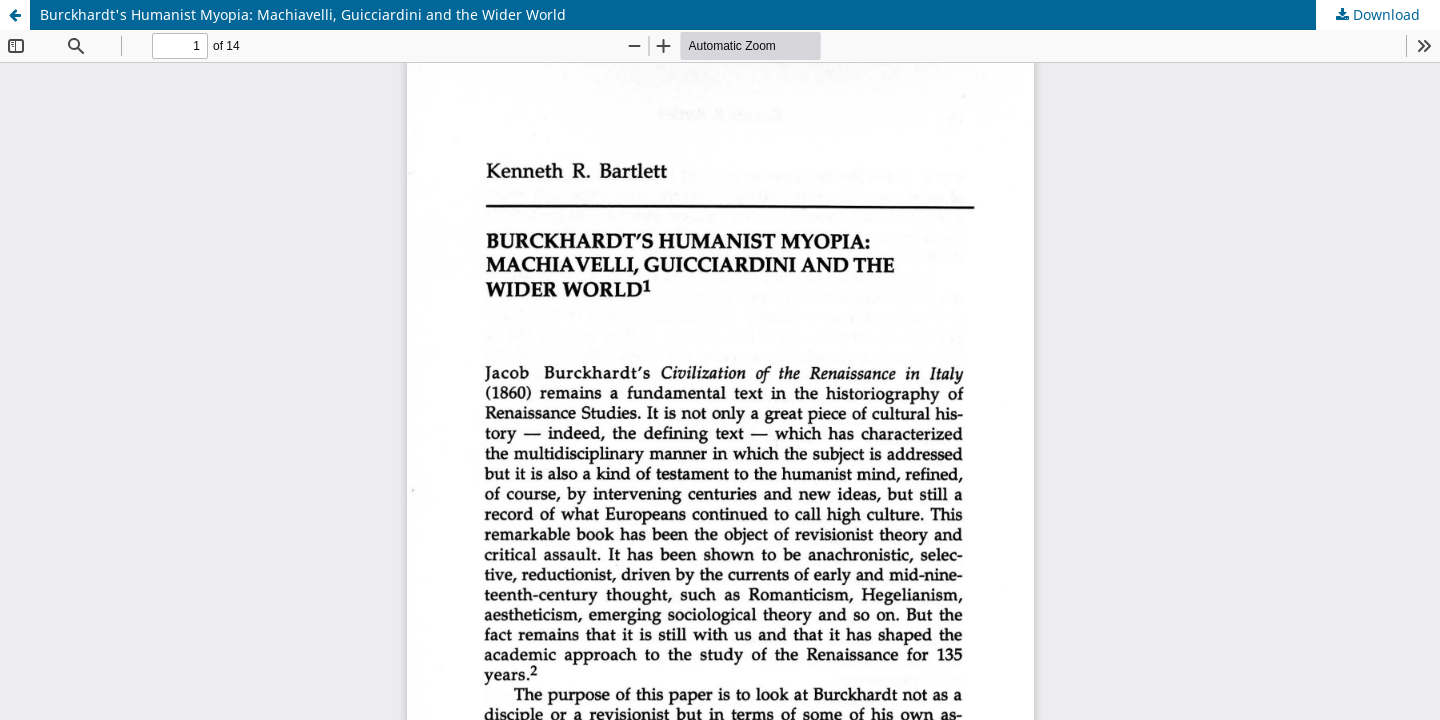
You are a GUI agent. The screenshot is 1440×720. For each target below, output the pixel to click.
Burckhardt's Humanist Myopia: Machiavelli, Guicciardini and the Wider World (303, 14)
